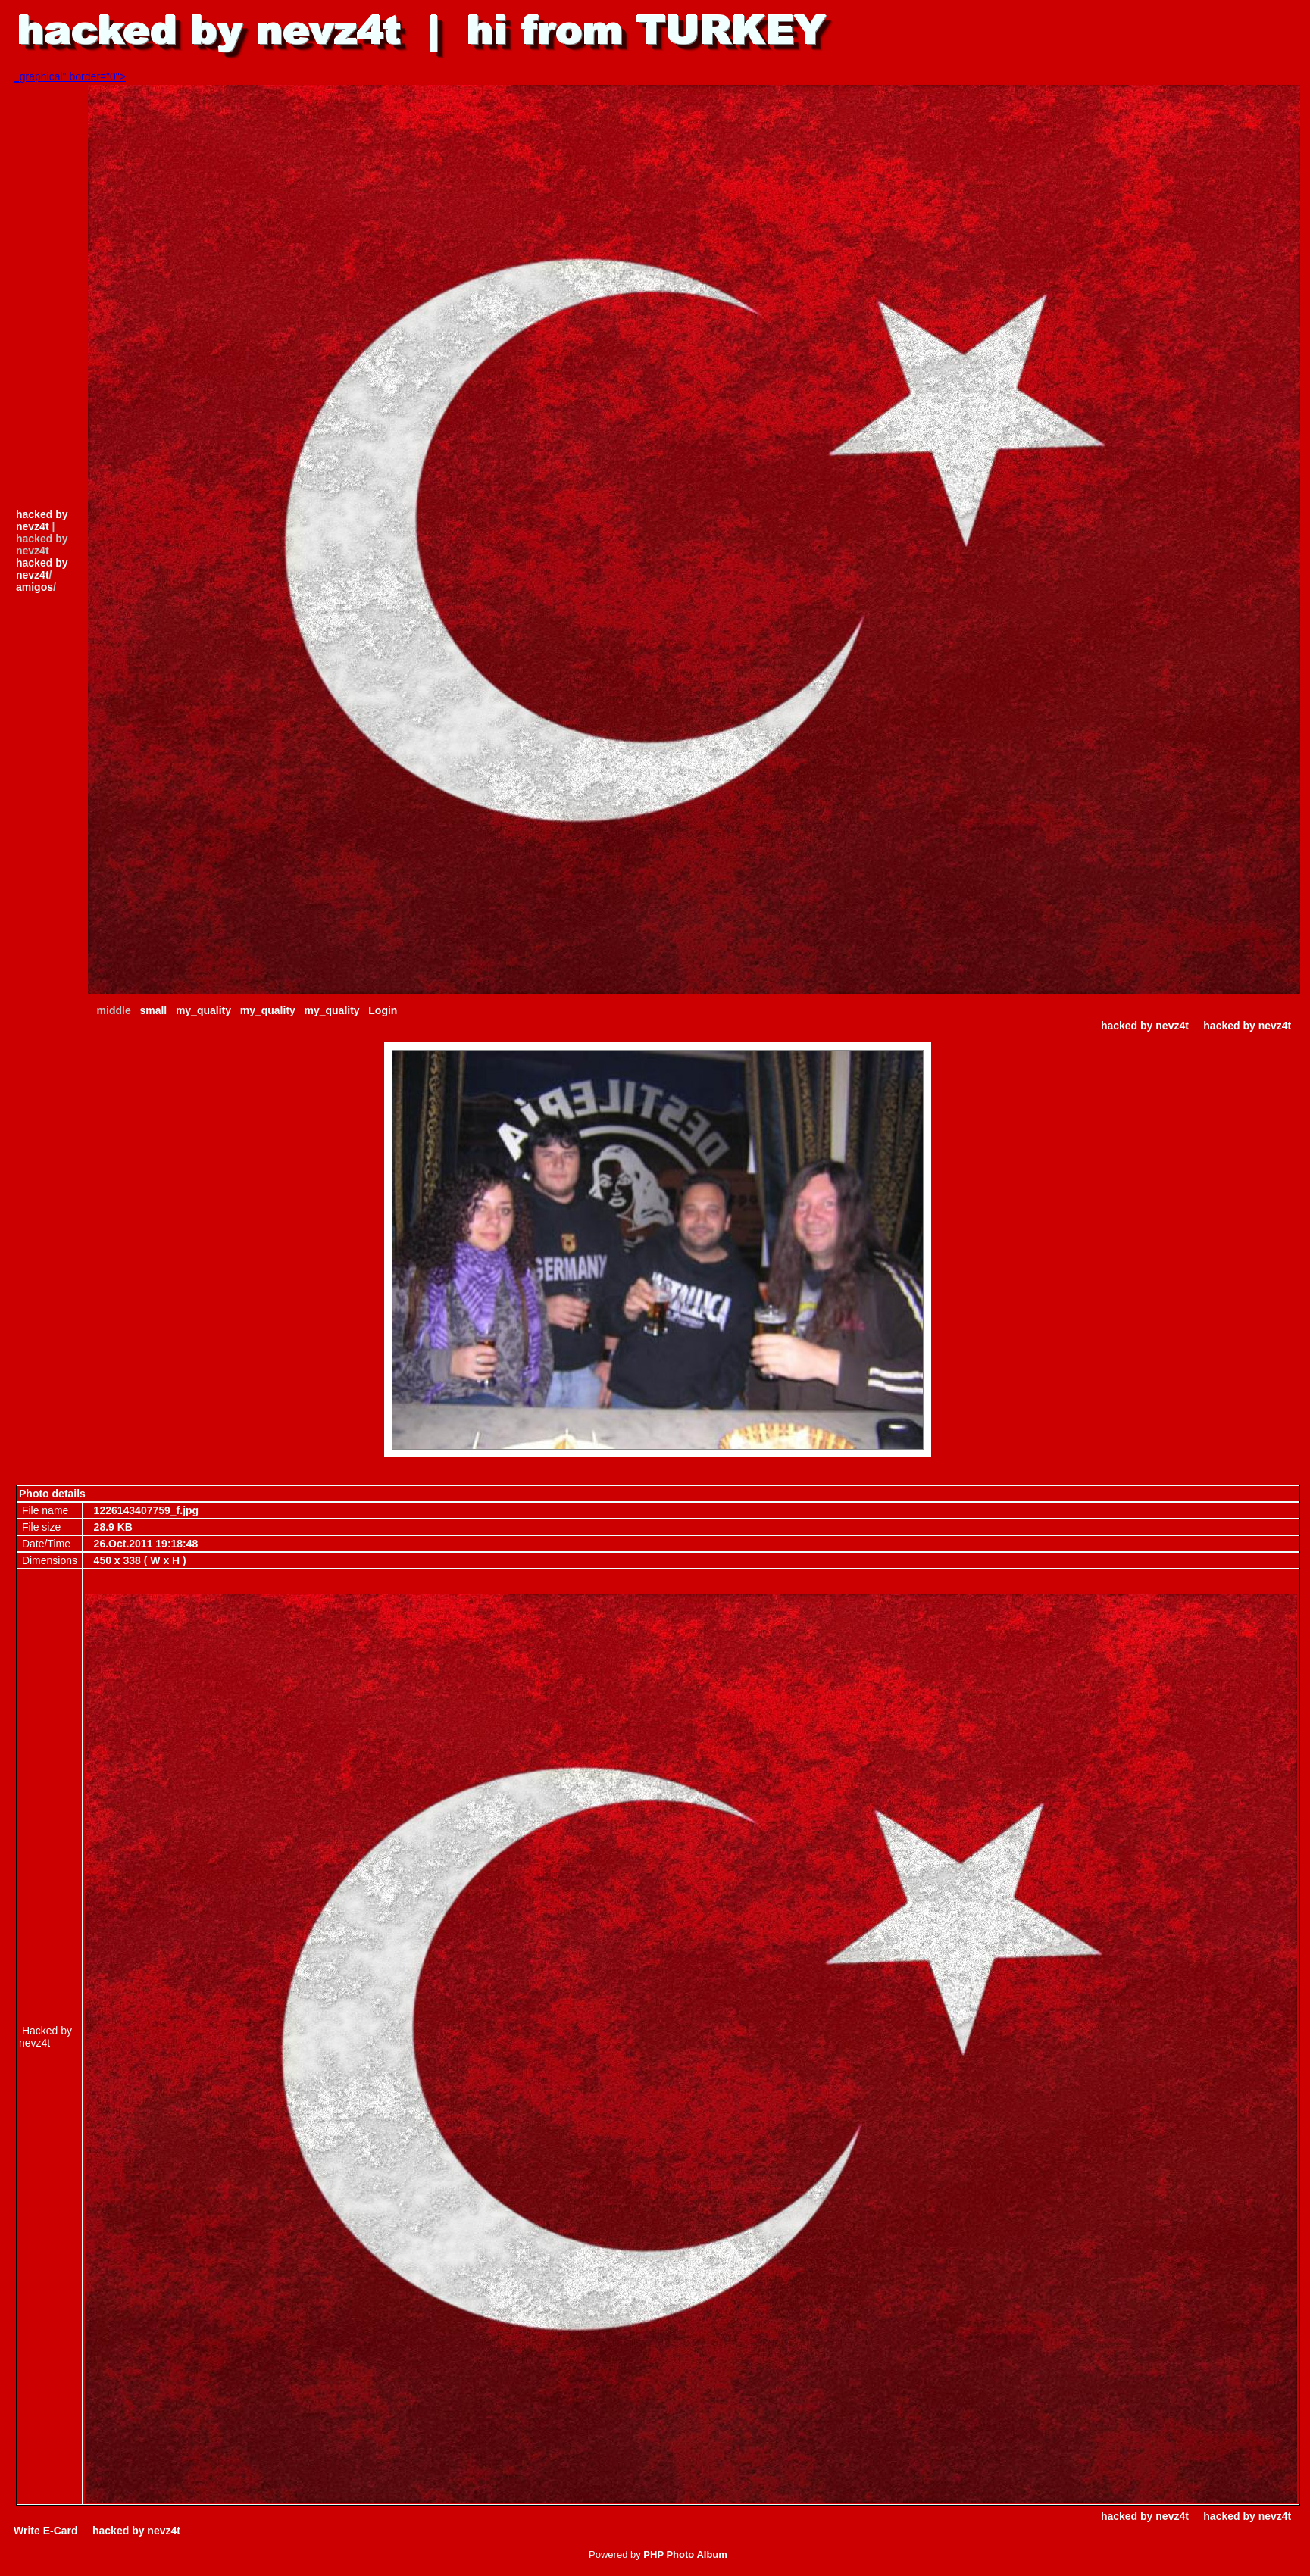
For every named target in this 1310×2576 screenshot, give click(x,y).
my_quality (203, 1010)
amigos (34, 587)
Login (382, 1010)
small (153, 1010)
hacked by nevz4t (41, 520)
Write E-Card (46, 2530)
